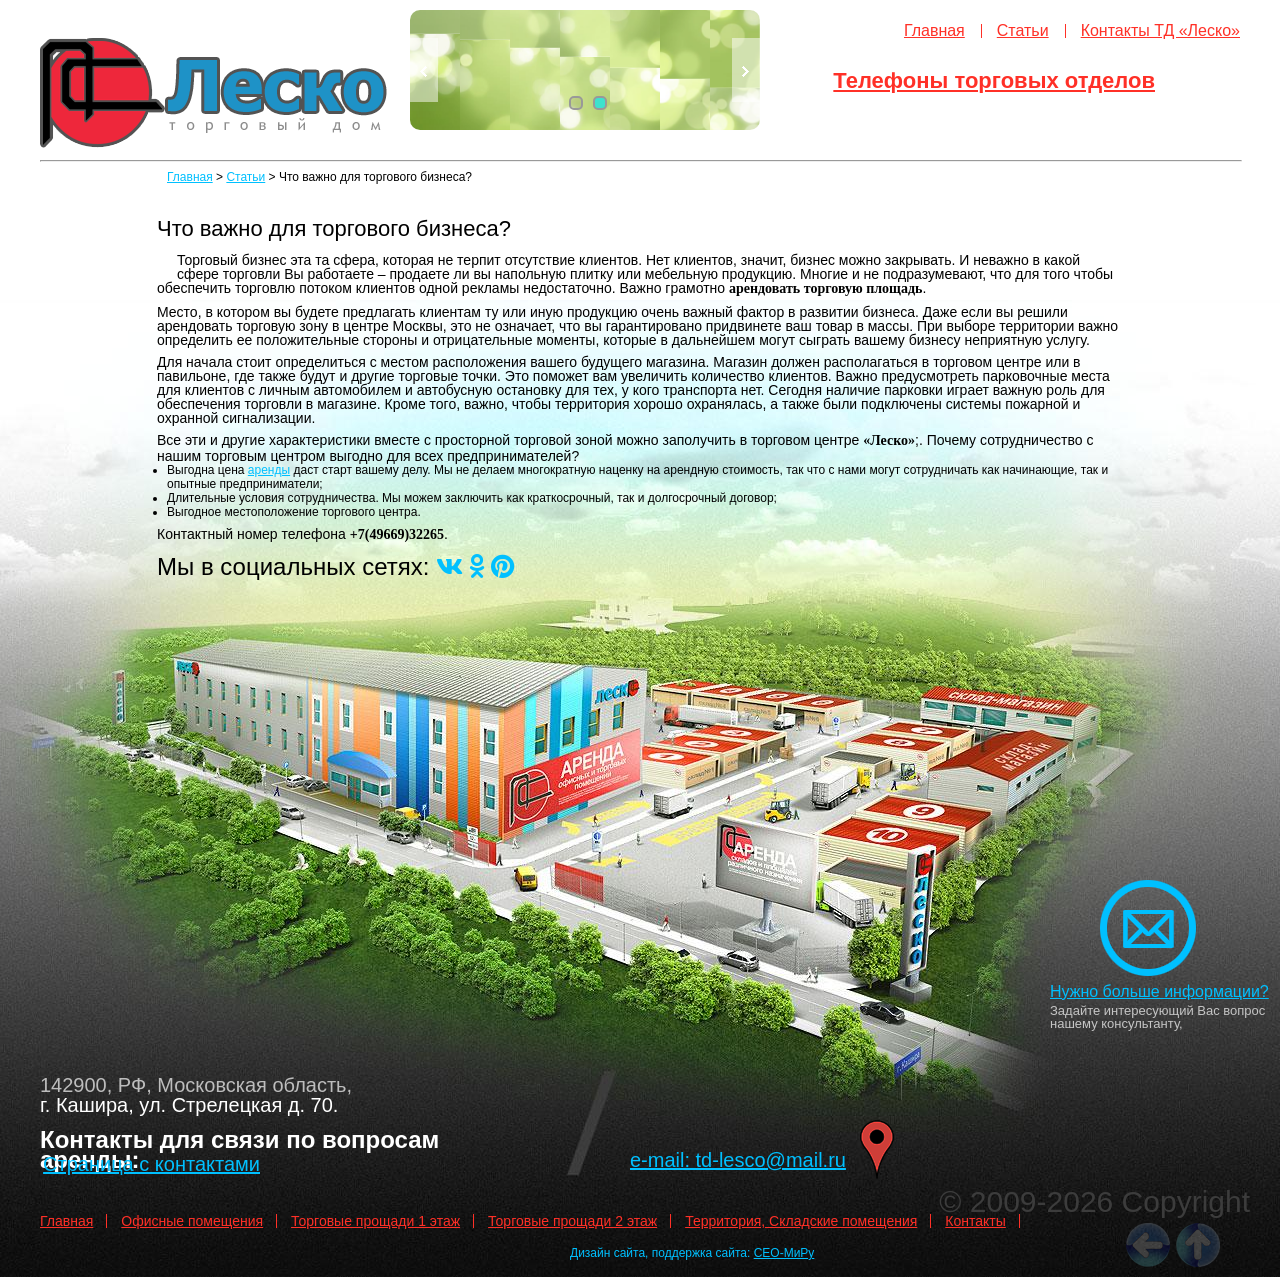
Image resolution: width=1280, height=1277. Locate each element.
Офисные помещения (192, 1221)
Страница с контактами (151, 1164)
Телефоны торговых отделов (994, 80)
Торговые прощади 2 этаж (572, 1221)
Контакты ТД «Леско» (1160, 30)
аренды (269, 470)
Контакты (975, 1221)
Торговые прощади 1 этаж (375, 1221)
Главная (934, 30)
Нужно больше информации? (1159, 991)
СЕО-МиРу (784, 1253)
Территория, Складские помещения (801, 1221)
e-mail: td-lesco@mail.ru (738, 1160)
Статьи (1023, 30)
